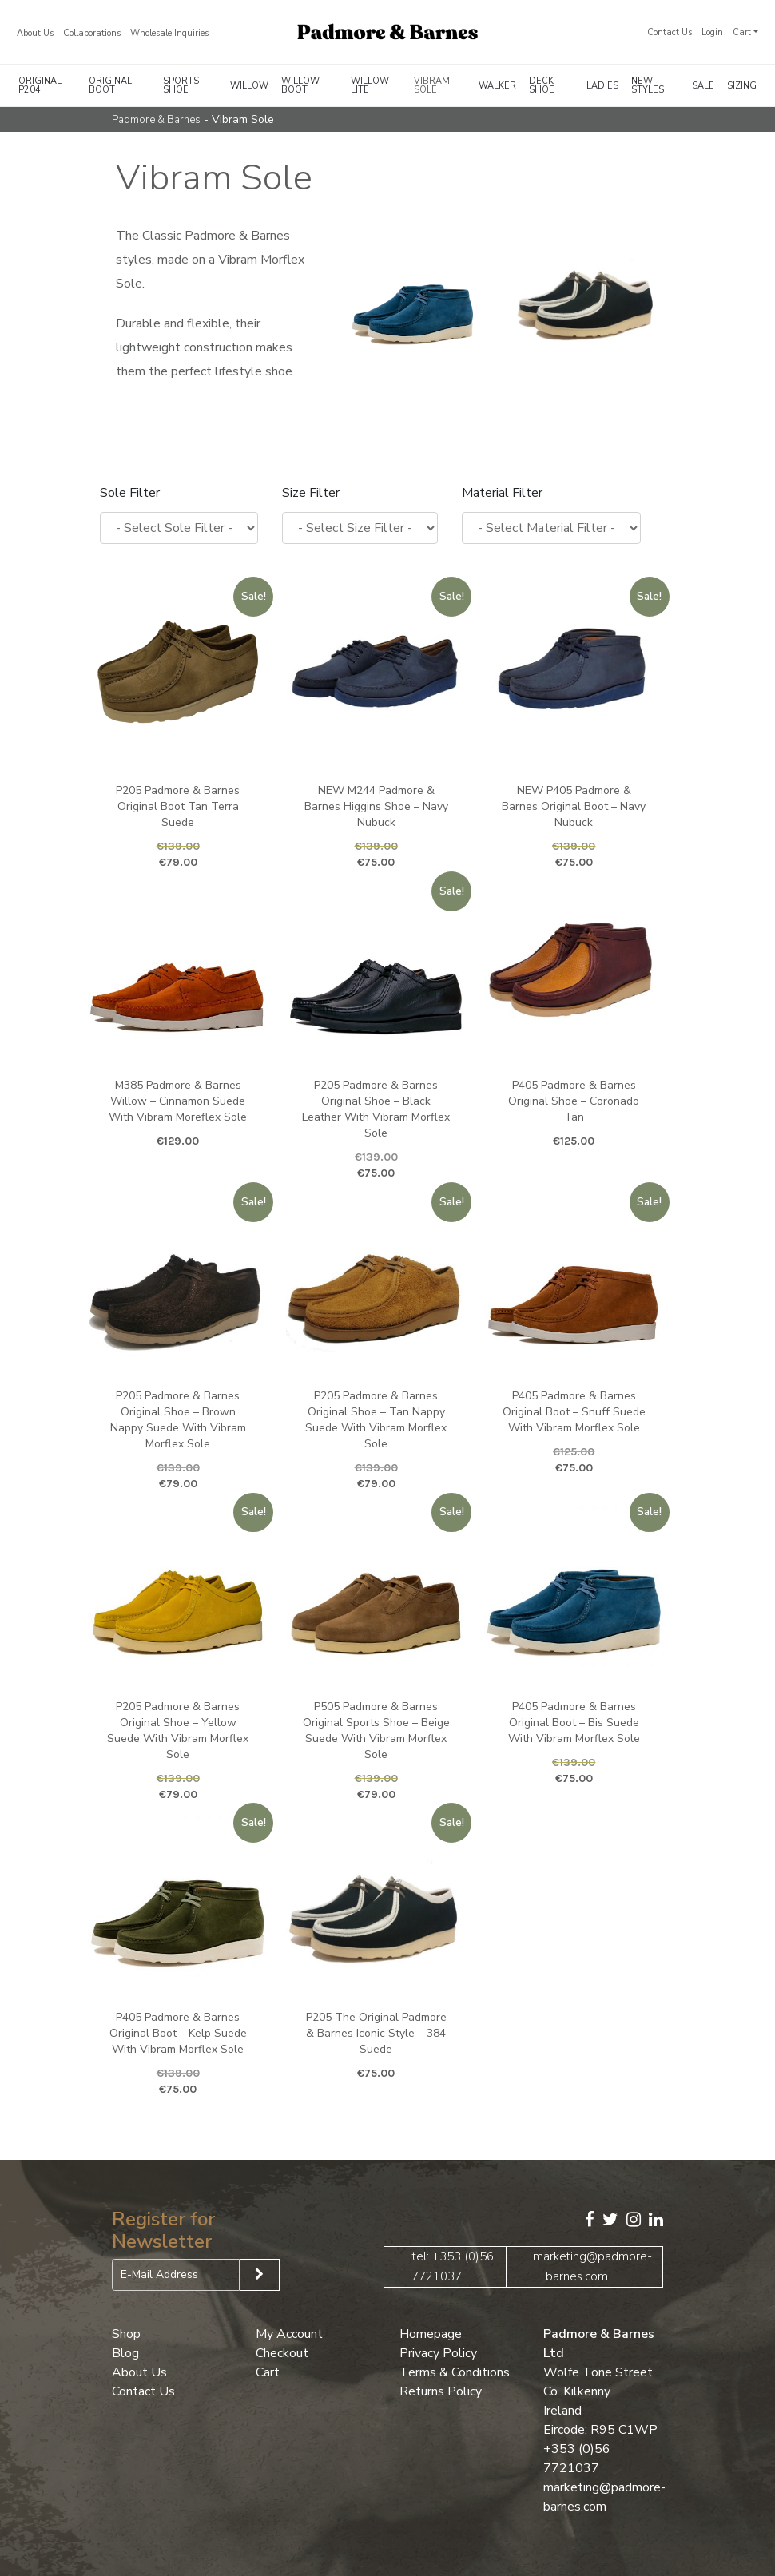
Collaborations (92, 33)
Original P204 (40, 85)
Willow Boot (300, 85)
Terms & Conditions (454, 2371)
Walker (497, 85)
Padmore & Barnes (156, 120)
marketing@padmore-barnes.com (592, 2266)
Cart (742, 32)
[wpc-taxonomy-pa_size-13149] (360, 528)
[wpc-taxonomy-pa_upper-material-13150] (551, 528)
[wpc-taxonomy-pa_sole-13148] (179, 528)
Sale (703, 85)
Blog (125, 2352)
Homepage (430, 2333)
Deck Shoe (541, 85)
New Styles (647, 85)
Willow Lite (370, 85)
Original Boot (110, 85)
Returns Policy (440, 2390)
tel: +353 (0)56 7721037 (452, 2266)
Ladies (602, 85)
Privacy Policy (438, 2352)
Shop (126, 2333)
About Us (35, 33)
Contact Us (669, 32)
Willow (249, 85)
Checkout (282, 2352)
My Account (289, 2333)
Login (712, 32)
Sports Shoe (181, 85)
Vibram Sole (432, 85)
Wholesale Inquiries (169, 33)
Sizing (742, 85)
